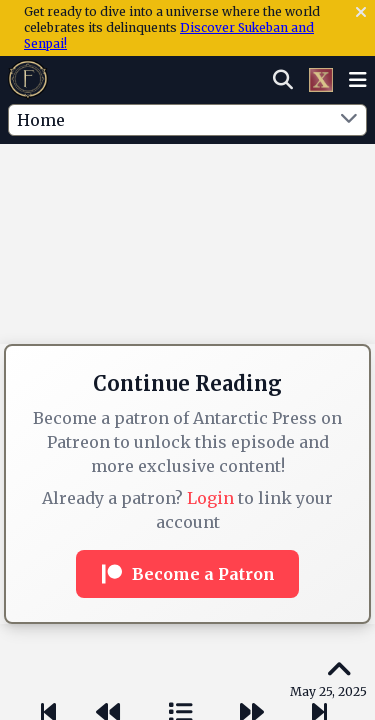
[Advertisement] (188, 185)
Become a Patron (187, 574)
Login (210, 498)
